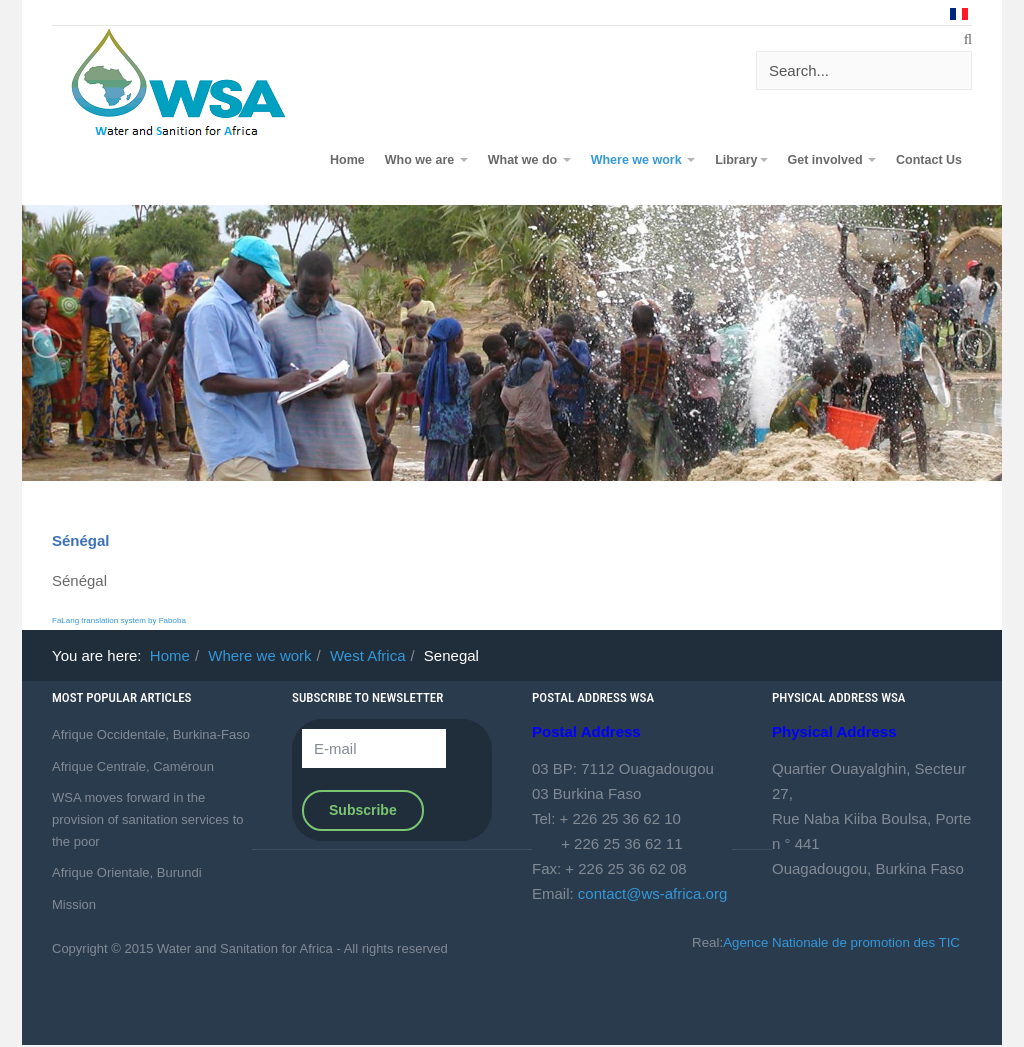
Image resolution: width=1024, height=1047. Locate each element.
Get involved (832, 160)
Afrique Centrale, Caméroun (133, 766)
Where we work (643, 160)
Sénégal (81, 540)
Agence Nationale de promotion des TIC (841, 942)
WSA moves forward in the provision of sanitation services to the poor (147, 819)
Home (347, 160)
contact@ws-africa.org (652, 893)
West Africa (368, 655)
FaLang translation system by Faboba (119, 620)
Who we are (426, 160)
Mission (74, 904)
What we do (529, 160)
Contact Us (929, 160)
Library (741, 160)
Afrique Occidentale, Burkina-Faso (151, 734)
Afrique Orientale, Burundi (127, 872)
